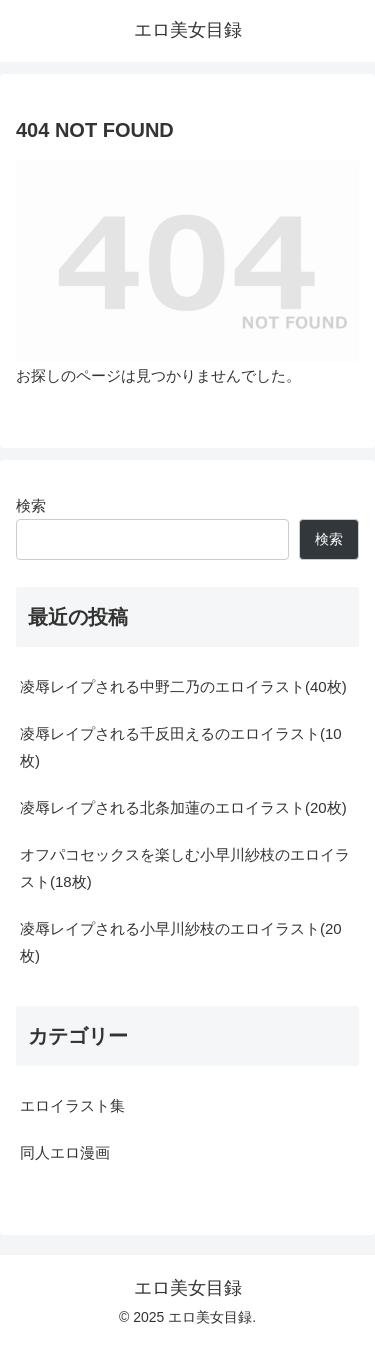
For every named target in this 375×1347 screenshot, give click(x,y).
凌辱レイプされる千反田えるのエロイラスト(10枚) (181, 747)
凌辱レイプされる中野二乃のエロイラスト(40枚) (183, 686)
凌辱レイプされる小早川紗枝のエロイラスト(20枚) (181, 942)
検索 (31, 505)
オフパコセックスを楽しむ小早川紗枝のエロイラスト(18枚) (185, 868)
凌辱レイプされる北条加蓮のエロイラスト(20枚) (183, 807)
